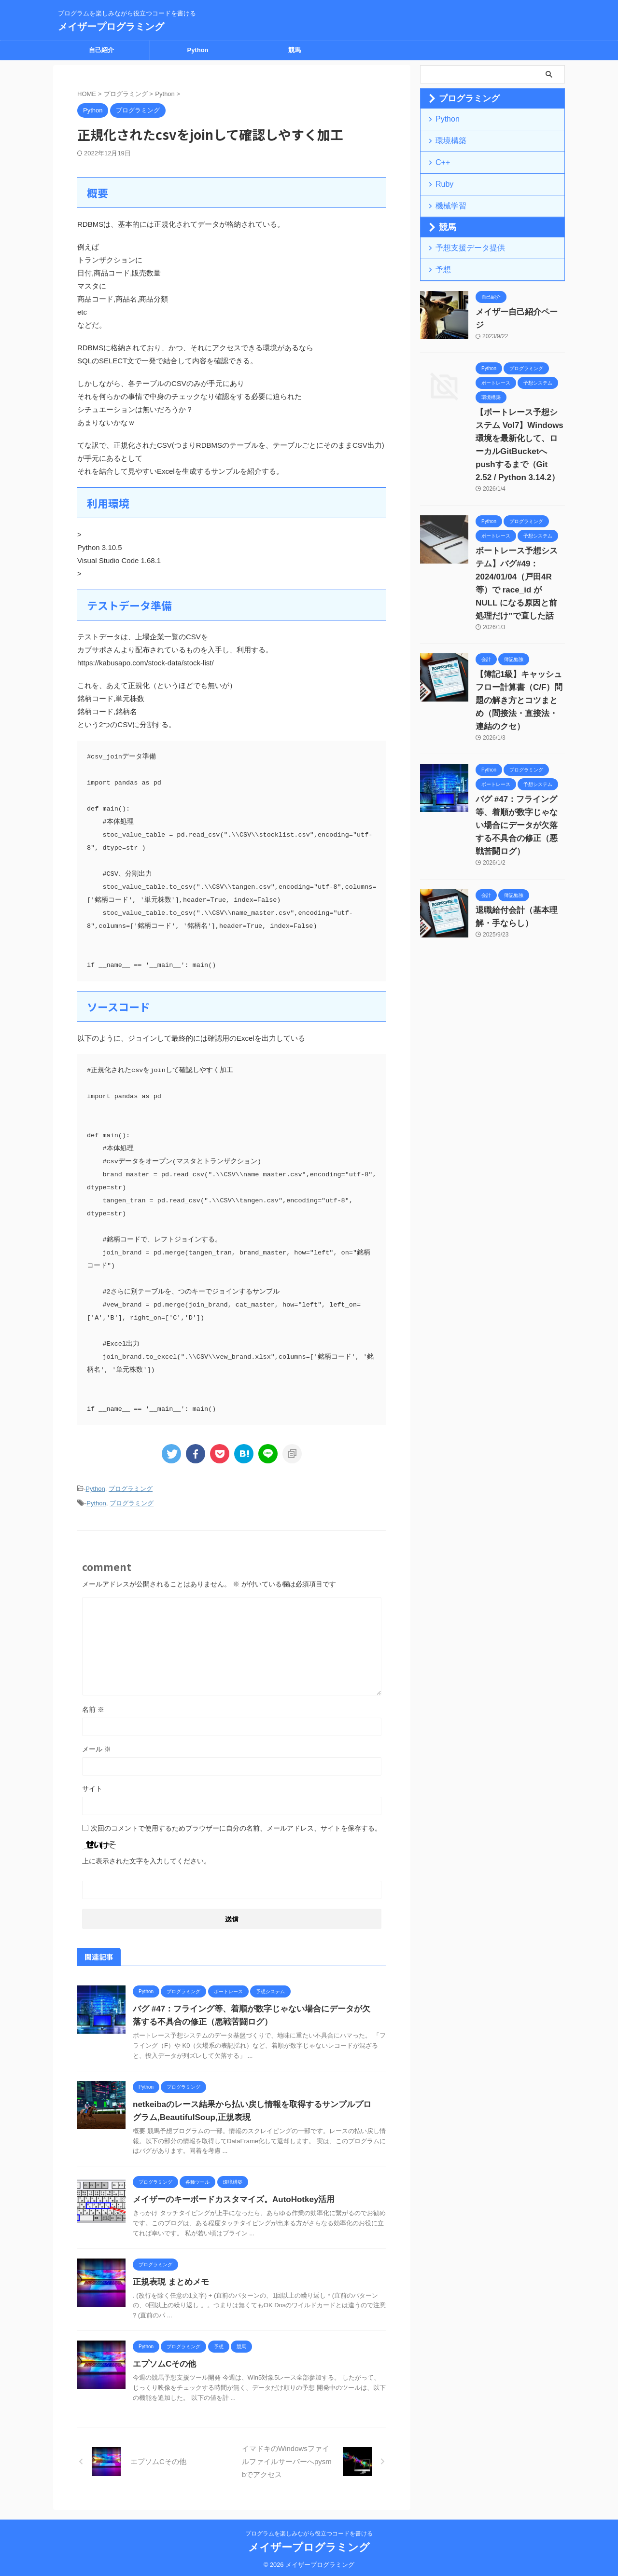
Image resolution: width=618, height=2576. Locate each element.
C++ (441, 157)
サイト (92, 1786)
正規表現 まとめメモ (168, 2279)
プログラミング (131, 1488)
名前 (93, 1706)
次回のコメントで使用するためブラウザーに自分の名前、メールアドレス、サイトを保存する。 (236, 1825)
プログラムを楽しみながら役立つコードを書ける (309, 2530)
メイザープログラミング (111, 26)
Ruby (442, 177)
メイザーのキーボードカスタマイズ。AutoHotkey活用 (228, 2196)
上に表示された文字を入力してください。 (146, 1858)
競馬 (294, 50)
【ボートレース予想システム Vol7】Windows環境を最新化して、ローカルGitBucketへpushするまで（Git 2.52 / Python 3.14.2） (519, 422)
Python (197, 50)
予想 (441, 257)
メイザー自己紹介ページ (513, 299)
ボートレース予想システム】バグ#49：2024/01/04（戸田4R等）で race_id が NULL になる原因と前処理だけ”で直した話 (519, 547)
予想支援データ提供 (463, 237)
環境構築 (447, 137)
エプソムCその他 (163, 2361)
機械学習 (447, 197)
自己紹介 (101, 50)
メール (96, 1746)
